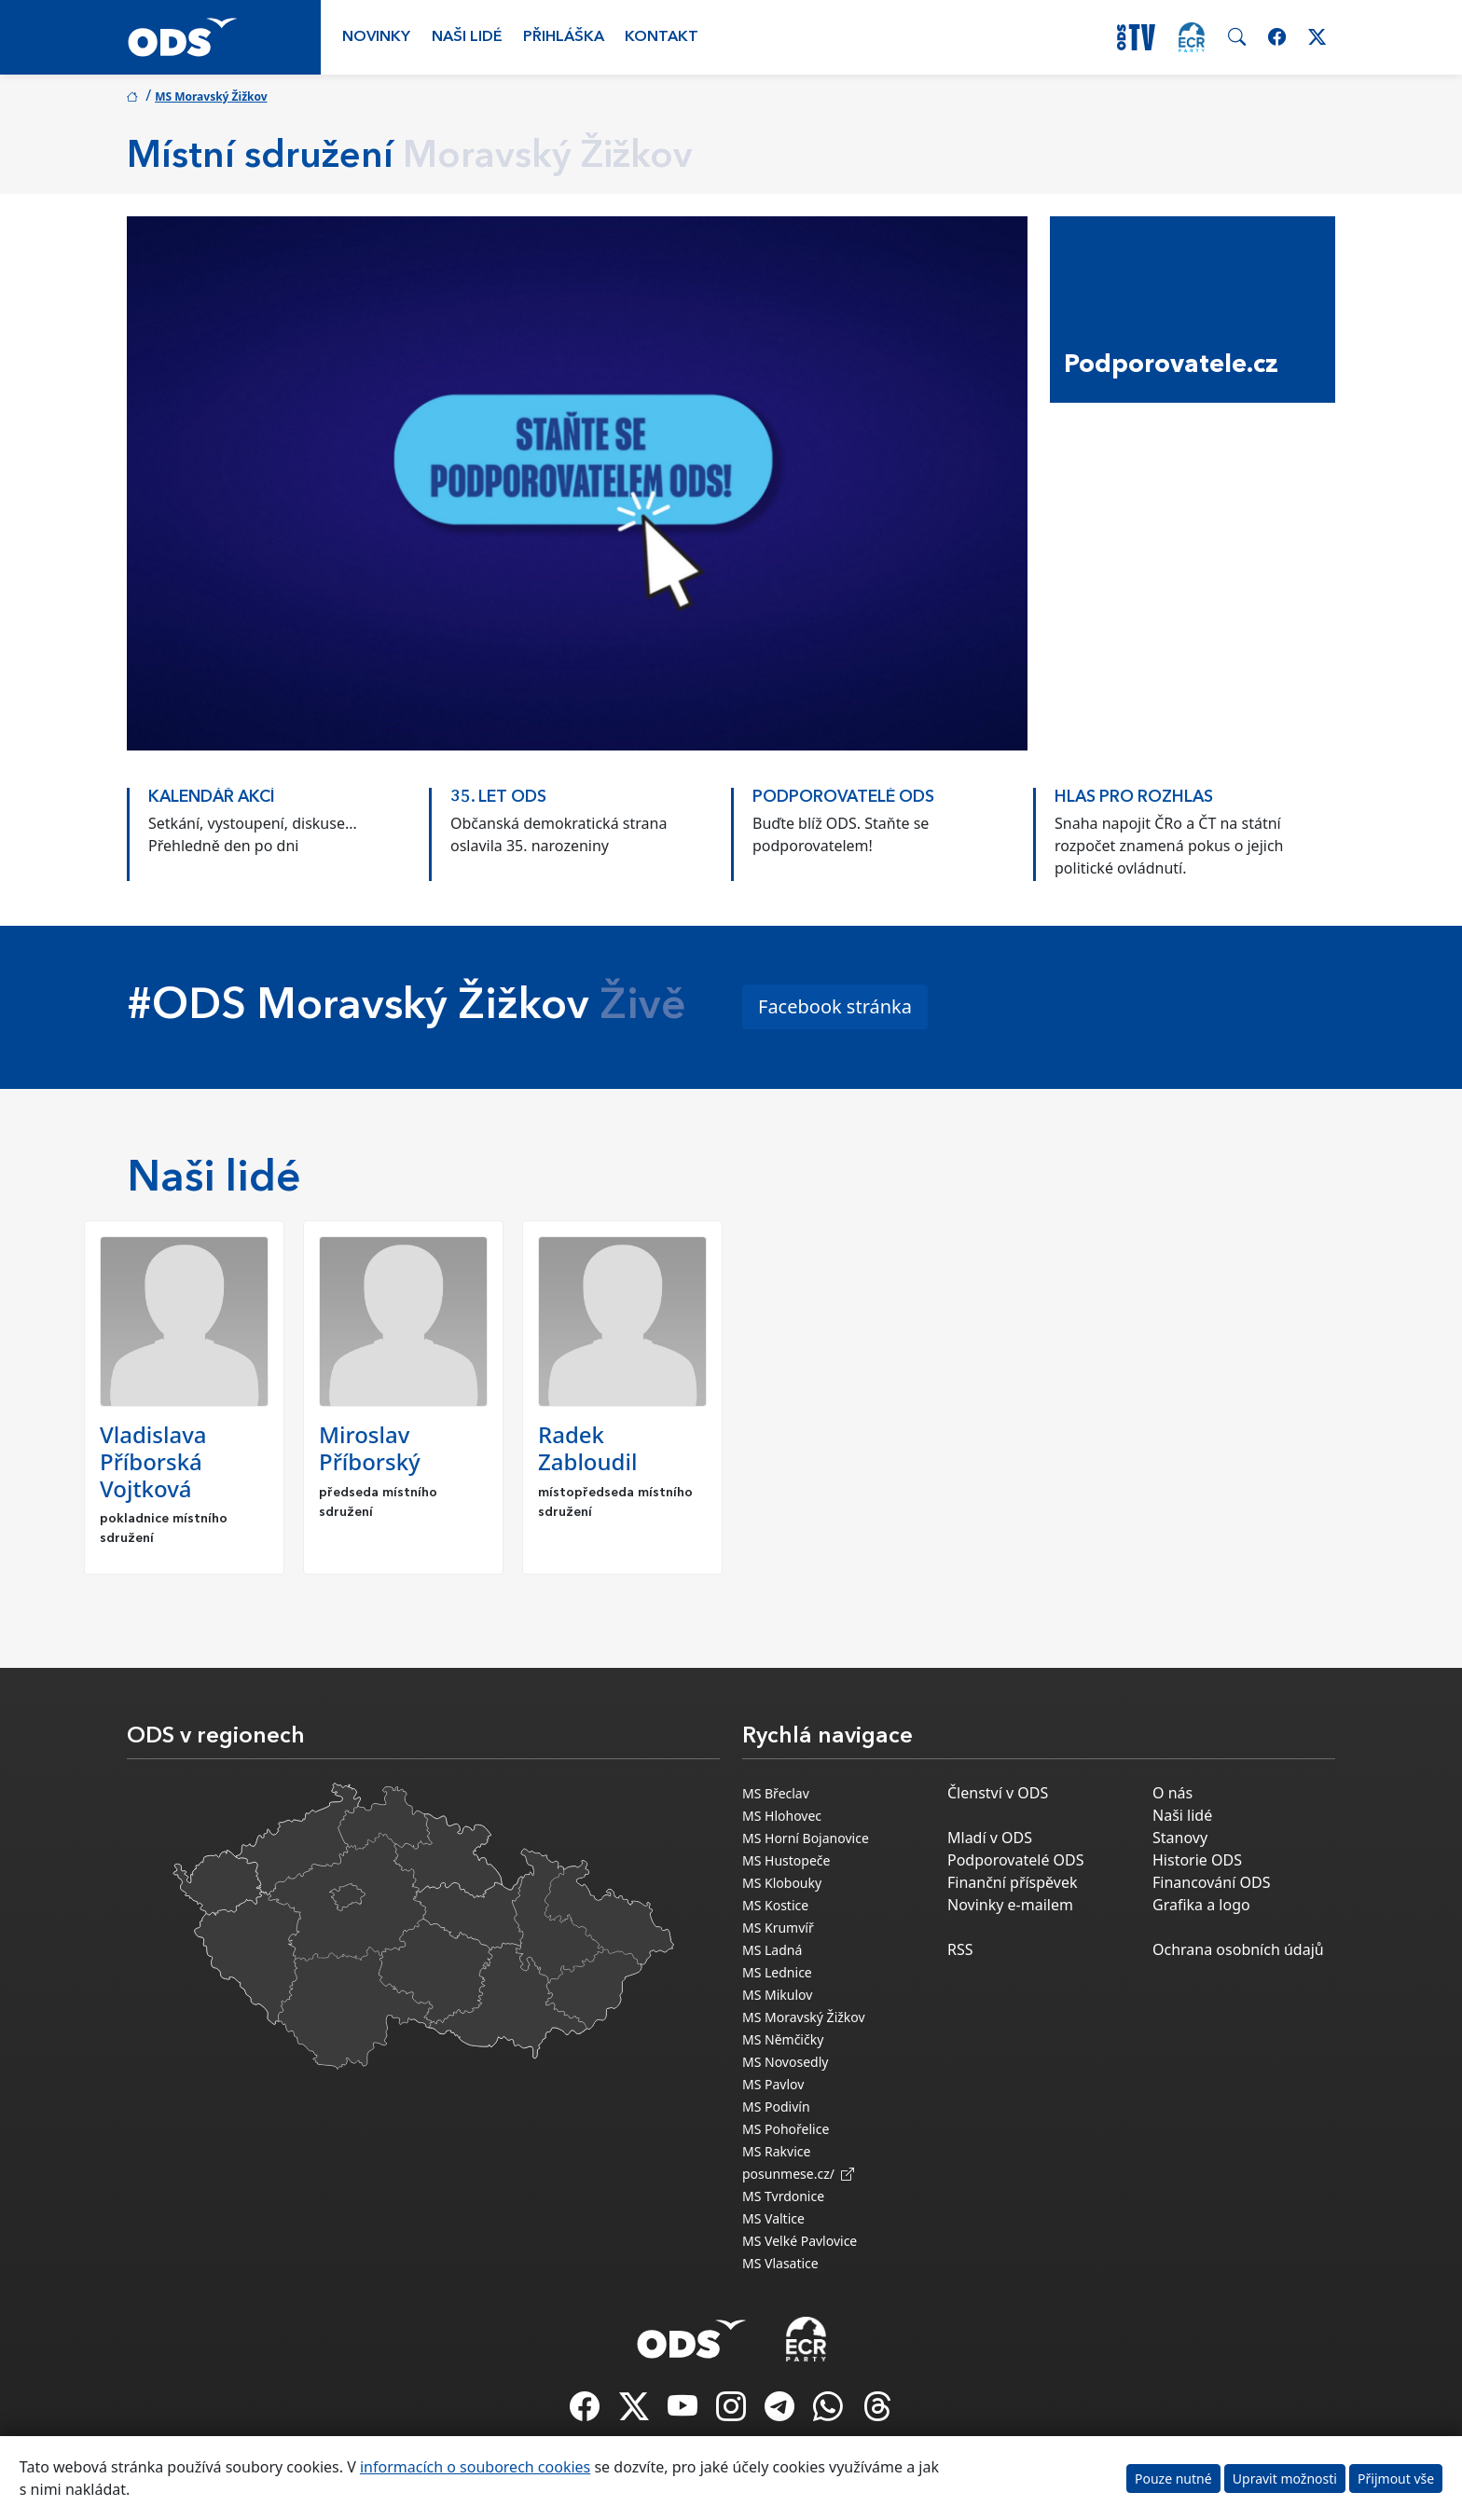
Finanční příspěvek (1012, 1882)
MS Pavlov (773, 2084)
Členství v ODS (997, 1793)
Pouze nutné (1173, 2478)
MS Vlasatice (780, 2263)
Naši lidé (467, 37)
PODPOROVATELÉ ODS (843, 798)
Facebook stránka (835, 1006)
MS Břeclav (775, 1793)
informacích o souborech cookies (475, 2467)
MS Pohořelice (785, 2129)
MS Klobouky (781, 1883)
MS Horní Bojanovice (805, 1838)
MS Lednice (777, 1972)
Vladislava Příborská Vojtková (153, 1461)
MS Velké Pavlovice (799, 2241)
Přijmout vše (1396, 2478)
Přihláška (563, 37)
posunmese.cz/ (798, 2174)
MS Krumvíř (778, 1927)
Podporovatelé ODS (1015, 1860)
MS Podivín (776, 2106)
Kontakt (661, 37)
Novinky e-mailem (1010, 1904)
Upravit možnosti (1285, 2478)
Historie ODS (1197, 1860)
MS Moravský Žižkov (211, 96)
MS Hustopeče (786, 1860)
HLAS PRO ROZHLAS (1134, 798)
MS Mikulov (777, 1995)
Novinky (376, 37)
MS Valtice (773, 2218)
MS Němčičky (782, 2039)
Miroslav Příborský (370, 1448)
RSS (960, 1949)
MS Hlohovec (781, 1816)
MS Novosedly (785, 2062)
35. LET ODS (498, 798)
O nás (1172, 1793)
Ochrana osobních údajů (1238, 1949)
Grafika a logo (1201, 1904)
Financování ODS (1211, 1882)
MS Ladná (772, 1950)
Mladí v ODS (989, 1837)
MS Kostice (775, 1905)
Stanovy (1179, 1837)
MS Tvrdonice (783, 2196)
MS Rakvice (776, 2151)
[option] (278, 825)
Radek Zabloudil (587, 1448)
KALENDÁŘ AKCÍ (211, 798)
